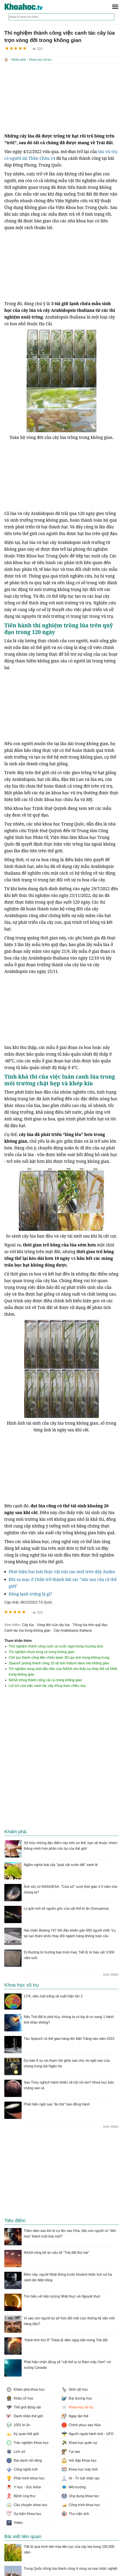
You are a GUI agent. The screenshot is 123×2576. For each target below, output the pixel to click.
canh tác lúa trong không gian (27, 1630)
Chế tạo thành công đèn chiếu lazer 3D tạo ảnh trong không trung (59, 1657)
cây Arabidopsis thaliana (73, 1630)
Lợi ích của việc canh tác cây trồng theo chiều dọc (47, 1685)
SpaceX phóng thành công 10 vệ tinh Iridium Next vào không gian (59, 1663)
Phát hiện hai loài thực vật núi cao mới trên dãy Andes (62, 1571)
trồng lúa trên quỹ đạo (90, 1624)
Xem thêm (111, 1974)
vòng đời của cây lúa (53, 1624)
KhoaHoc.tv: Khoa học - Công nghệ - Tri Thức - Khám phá (28, 6)
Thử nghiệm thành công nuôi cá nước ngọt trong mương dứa (56, 1646)
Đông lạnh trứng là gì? (30, 1593)
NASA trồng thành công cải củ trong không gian (45, 1679)
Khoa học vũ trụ (40, 59)
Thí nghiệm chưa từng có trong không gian (41, 1651)
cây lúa (28, 1624)
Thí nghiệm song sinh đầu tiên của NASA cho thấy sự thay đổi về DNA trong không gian (63, 1671)
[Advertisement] (61, 97)
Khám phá (18, 59)
